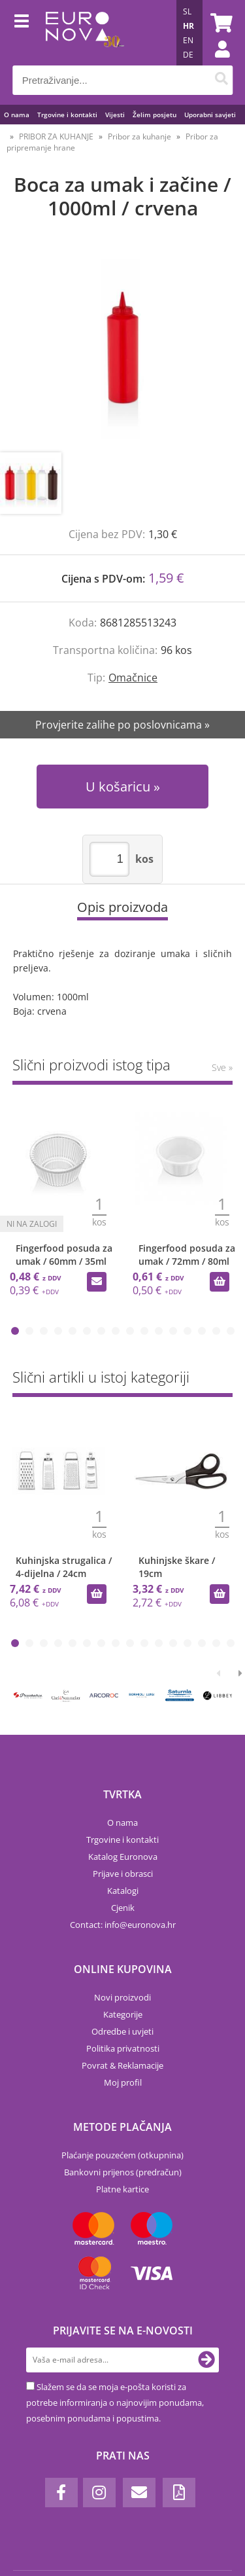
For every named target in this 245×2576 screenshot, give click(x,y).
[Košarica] (219, 23)
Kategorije (122, 2014)
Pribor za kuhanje (139, 136)
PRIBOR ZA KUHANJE (56, 136)
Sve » (222, 1067)
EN (188, 40)
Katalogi (123, 1890)
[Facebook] (61, 2492)
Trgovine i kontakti (67, 114)
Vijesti (115, 114)
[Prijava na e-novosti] (206, 2360)
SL (187, 11)
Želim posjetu (154, 114)
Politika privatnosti (122, 2048)
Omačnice (132, 677)
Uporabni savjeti (210, 114)
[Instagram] (99, 2492)
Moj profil (123, 2082)
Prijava (215, 62)
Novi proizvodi (122, 1997)
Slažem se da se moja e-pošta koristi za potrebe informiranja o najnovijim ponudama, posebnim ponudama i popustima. (115, 2402)
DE (188, 54)
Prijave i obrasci (123, 1873)
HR (188, 25)
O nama (16, 114)
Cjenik (123, 1908)
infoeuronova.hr (140, 1925)
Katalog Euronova (122, 1856)
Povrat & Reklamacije (122, 2065)
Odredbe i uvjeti (122, 2031)
